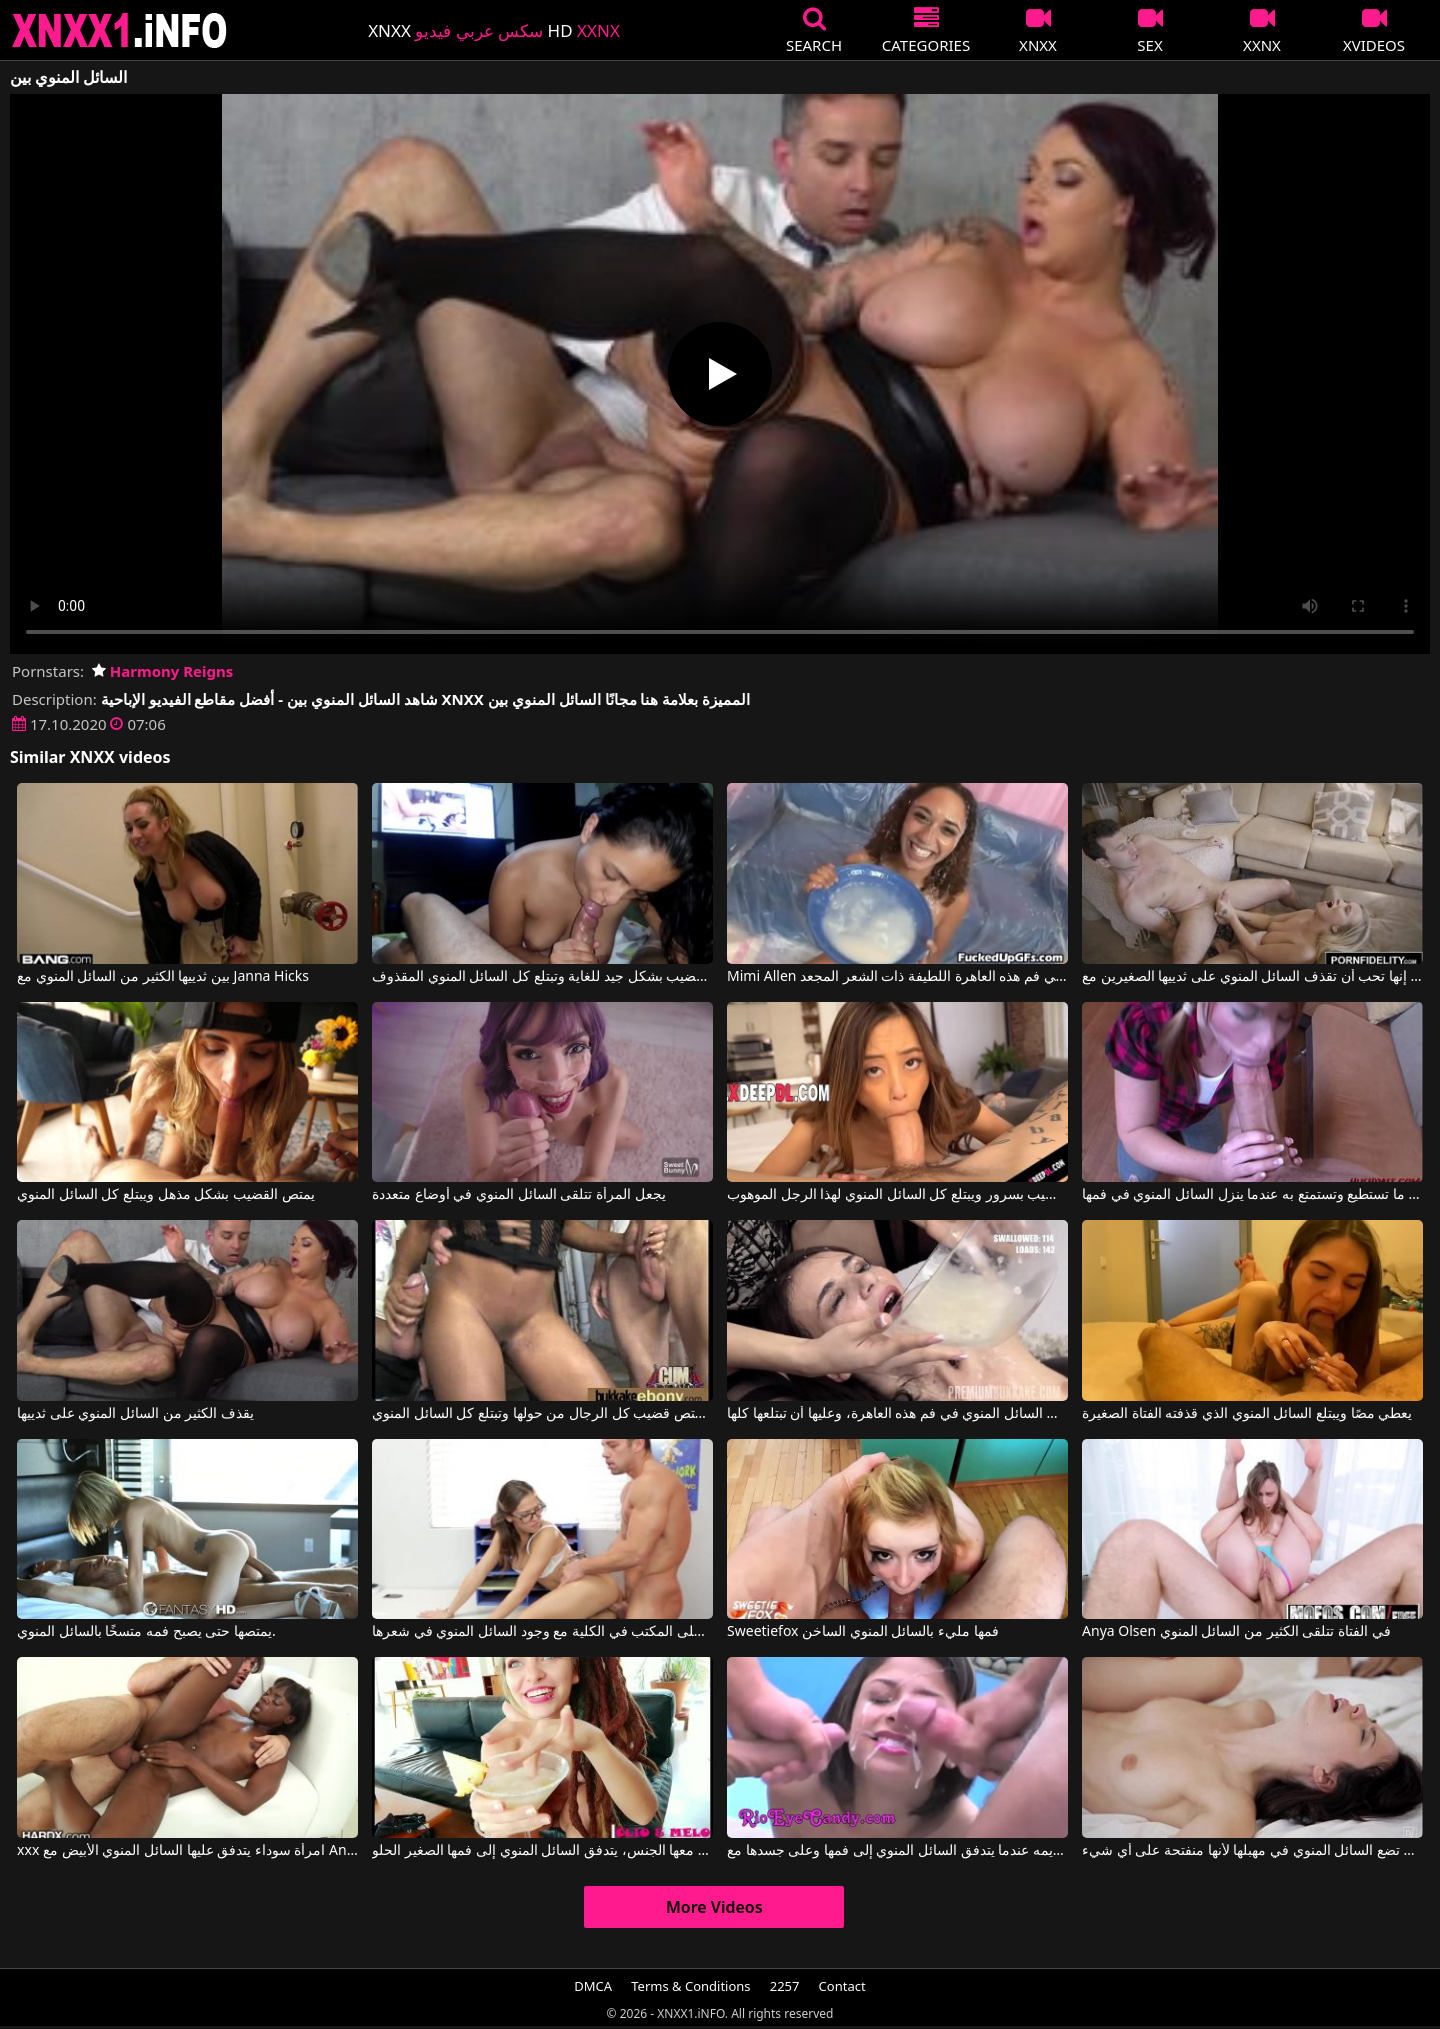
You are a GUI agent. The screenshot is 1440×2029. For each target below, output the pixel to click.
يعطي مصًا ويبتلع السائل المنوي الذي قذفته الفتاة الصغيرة (1247, 1414)
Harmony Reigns (162, 671)
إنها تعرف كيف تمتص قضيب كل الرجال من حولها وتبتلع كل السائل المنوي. (542, 1414)
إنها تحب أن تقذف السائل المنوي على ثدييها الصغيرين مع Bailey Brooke (1252, 977)
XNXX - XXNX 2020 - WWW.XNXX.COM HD (120, 30)
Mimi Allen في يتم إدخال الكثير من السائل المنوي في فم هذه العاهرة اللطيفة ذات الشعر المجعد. (897, 977)
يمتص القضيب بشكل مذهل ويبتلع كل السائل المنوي (165, 1195)
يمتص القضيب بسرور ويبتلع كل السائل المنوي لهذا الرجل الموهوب (897, 1195)
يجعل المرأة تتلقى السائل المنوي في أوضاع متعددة (518, 1195)
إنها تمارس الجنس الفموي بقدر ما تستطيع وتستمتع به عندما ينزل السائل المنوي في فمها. (1252, 1195)
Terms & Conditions (690, 1986)
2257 (785, 1986)
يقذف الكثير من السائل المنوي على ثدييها (135, 1414)
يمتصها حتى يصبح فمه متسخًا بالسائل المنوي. (146, 1632)
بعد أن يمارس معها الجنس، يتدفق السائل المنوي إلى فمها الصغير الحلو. (542, 1851)
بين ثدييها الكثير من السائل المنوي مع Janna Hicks (163, 977)
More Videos (714, 1907)
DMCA (593, 1986)
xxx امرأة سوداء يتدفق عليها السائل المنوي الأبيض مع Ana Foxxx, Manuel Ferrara (187, 1851)
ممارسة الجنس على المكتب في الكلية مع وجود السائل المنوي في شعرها (542, 1632)
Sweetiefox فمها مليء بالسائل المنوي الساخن (863, 1632)
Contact (842, 1986)
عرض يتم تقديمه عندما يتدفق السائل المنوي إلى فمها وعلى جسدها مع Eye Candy (897, 1851)
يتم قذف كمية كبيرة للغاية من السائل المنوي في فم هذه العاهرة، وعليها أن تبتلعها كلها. (897, 1414)
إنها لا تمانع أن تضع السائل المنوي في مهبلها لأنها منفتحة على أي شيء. (1252, 1851)
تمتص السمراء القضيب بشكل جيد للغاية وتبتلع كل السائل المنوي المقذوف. (542, 977)
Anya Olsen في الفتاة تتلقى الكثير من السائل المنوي (1236, 1632)
